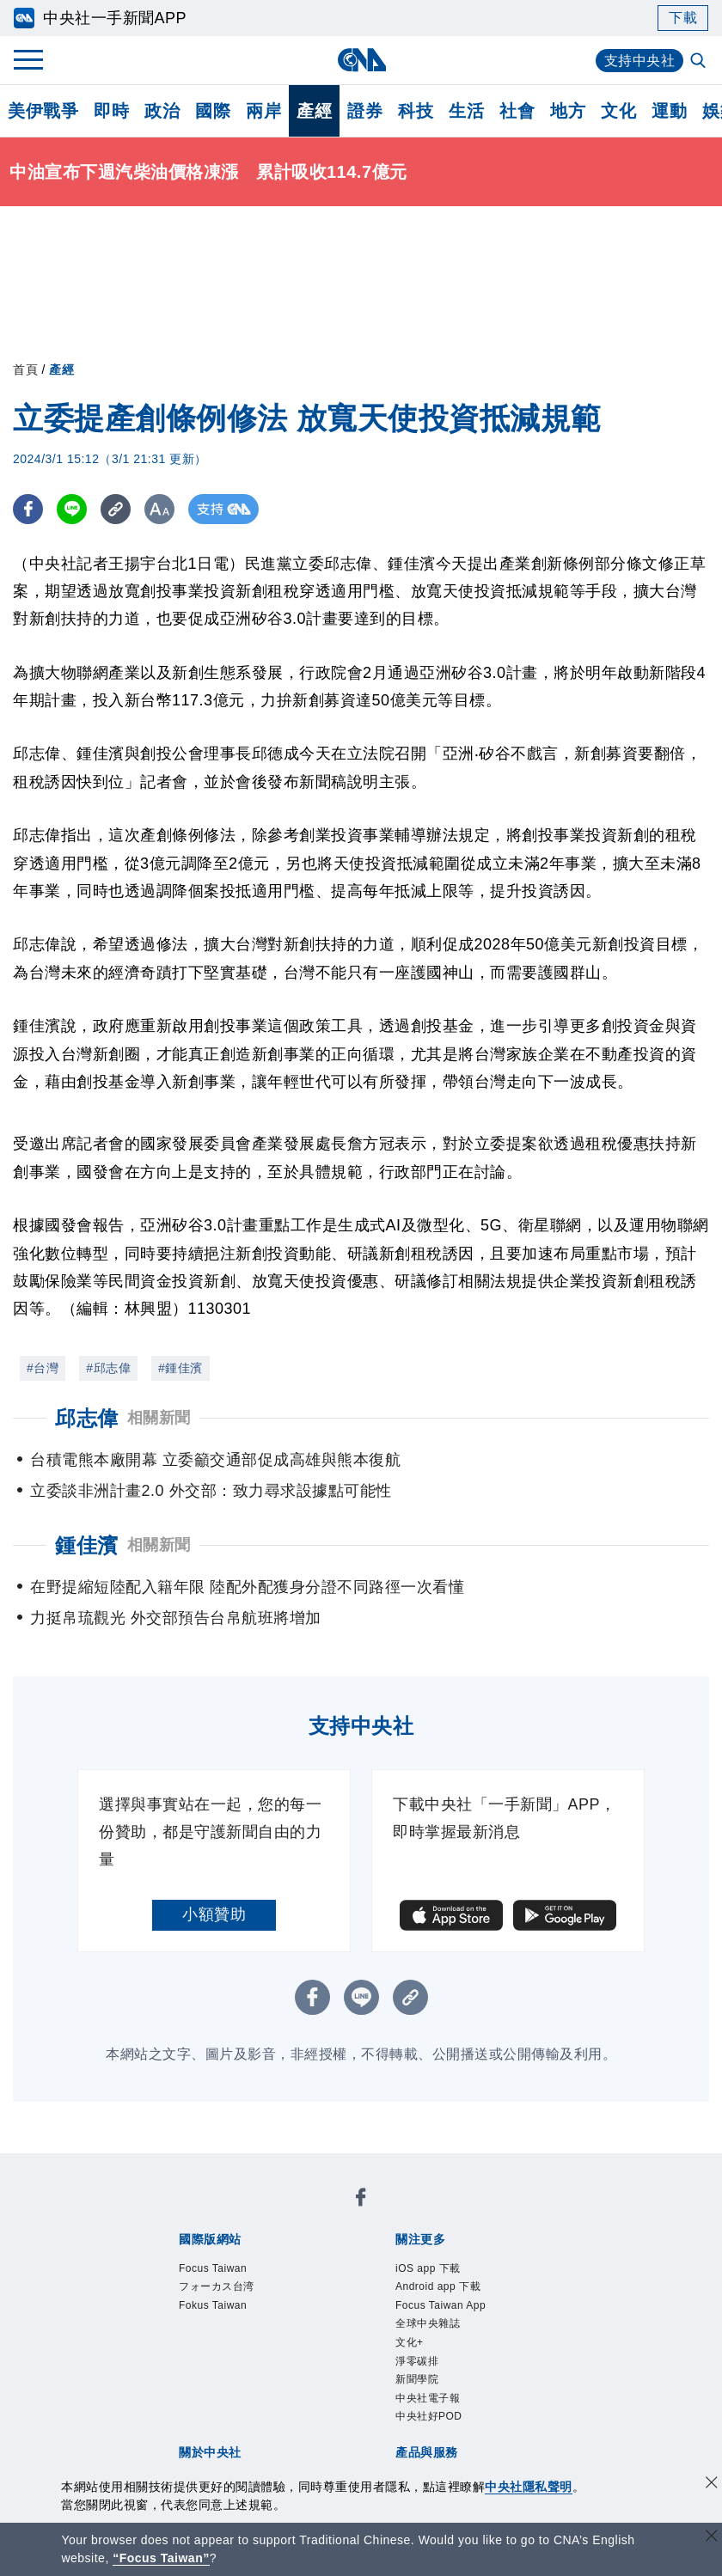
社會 (517, 110)
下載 (683, 17)
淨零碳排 (416, 2361)
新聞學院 (416, 2379)
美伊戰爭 (43, 110)
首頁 (25, 369)
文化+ (409, 2342)
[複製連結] (116, 509)
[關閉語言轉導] (712, 2538)
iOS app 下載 (428, 2268)
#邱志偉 (108, 1368)
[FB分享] (28, 509)
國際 (212, 110)
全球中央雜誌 (427, 2323)
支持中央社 (640, 60)
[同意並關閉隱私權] (712, 2484)
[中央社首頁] (361, 59)
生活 (466, 110)
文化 (618, 110)
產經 (314, 110)
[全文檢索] (699, 61)
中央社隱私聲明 (528, 2487)
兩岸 (263, 110)
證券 (364, 110)
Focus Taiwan (213, 2268)
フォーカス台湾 (216, 2286)
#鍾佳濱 (180, 1368)
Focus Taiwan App (440, 2305)
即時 (111, 110)
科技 (415, 110)
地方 (567, 110)
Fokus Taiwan (213, 2305)
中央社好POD (428, 2416)
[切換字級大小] (159, 509)
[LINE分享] (72, 509)
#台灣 (42, 1368)
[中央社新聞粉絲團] (361, 2200)
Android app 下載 (437, 2286)
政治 (162, 110)
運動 (669, 110)
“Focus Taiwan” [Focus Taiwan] (161, 2558)
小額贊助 (214, 1914)
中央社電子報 (427, 2398)
